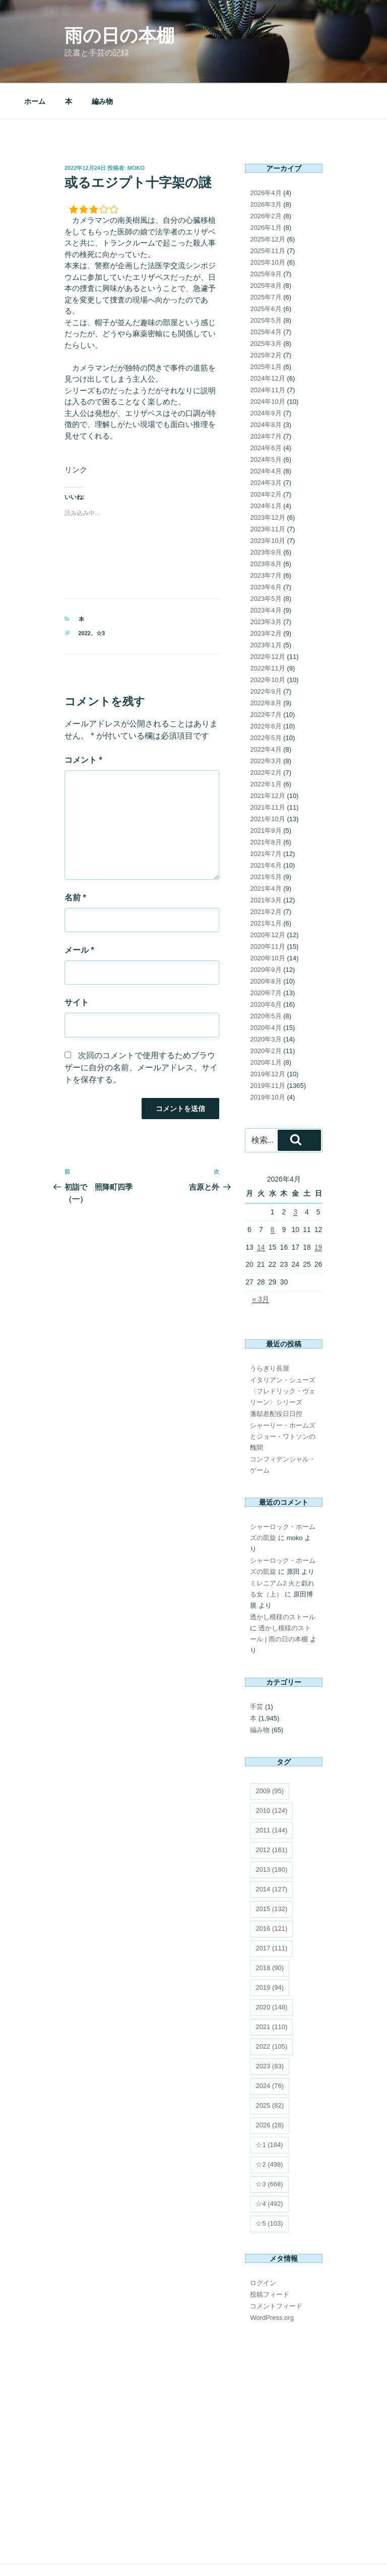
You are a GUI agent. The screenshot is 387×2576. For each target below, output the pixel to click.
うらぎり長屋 (269, 1332)
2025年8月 (265, 249)
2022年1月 (265, 748)
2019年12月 (267, 1037)
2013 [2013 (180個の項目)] (271, 1833)
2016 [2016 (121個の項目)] (271, 1892)
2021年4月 (265, 852)
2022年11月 (267, 632)
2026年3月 (265, 168)
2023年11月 (267, 493)
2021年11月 (267, 771)
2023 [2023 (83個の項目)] (269, 2030)
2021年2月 (265, 875)
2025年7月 (265, 261)
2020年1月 (265, 1026)
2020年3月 (265, 1003)
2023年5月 (265, 562)
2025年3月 (265, 307)
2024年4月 (265, 435)
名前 (75, 861)
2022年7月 (265, 678)
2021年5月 (265, 840)
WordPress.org (271, 2281)
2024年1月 (265, 469)
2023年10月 (267, 504)
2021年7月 (265, 817)
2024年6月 (265, 411)
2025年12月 (267, 203)
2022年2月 (265, 736)
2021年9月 (265, 794)
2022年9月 (265, 655)
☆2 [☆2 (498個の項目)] (269, 2128)
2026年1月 (265, 191)
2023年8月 (265, 527)
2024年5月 (265, 423)
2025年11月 (267, 214)
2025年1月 (265, 330)
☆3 (100, 597)
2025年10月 (267, 226)
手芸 (256, 1670)
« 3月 (260, 1263)
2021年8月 (265, 806)
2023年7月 (265, 539)
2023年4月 (265, 574)
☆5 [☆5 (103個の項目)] (269, 2187)
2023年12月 (267, 481)
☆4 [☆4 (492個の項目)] (269, 2167)
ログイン (263, 2246)
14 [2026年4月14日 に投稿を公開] (261, 1211)
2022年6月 (265, 690)
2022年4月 (265, 713)
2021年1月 (265, 887)
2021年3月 (265, 864)
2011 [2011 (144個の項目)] (271, 1794)
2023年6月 (265, 551)
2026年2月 (265, 179)
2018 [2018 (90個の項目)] (269, 1931)
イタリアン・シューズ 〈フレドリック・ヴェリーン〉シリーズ (282, 1355)
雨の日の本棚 (119, 35)
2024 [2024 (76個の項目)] (269, 2049)
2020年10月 (267, 922)
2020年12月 (267, 898)
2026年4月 (265, 156)
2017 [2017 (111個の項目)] (271, 1912)
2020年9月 (265, 933)
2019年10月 (267, 1061)
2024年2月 (265, 458)
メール (79, 913)
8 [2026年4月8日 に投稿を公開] (273, 1193)
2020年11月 (267, 910)
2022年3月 (265, 724)
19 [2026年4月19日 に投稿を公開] (318, 1211)
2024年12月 (267, 342)
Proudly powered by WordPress (106, 2553)
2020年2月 (265, 1014)
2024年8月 (265, 388)
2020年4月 (265, 991)
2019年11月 (267, 1049)
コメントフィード (276, 2270)
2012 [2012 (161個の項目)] (271, 1813)
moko (136, 132)
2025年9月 (265, 237)
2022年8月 (265, 666)
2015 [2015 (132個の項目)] (271, 1872)
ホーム (34, 65)
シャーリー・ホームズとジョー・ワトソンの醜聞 (282, 1400)
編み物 (102, 65)
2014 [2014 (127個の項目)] (271, 1853)
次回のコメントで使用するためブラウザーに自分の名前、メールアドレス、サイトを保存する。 (141, 1031)
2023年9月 (265, 516)
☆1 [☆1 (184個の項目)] (269, 2108)
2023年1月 (265, 608)
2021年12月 (267, 759)
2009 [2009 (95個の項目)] (269, 1754)
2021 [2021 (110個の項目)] (271, 1990)
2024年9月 (265, 377)
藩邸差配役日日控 (276, 1377)
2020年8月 (265, 945)
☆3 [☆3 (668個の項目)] (269, 2148)
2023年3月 (265, 585)
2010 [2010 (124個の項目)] (271, 1774)
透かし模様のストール (282, 1580)
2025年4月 (265, 295)
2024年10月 (267, 365)
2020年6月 (265, 968)
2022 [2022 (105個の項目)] (271, 2010)
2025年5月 (265, 284)
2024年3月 (265, 446)
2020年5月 (265, 980)
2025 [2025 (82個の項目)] (269, 2069)
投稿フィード (269, 2258)
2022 (85, 597)
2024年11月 (267, 353)
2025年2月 (265, 319)
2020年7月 (265, 956)
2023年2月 (265, 597)
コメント (83, 723)
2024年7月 (265, 400)
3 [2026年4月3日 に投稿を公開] (295, 1176)
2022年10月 (267, 643)
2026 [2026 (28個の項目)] (269, 2089)
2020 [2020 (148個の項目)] (271, 1971)
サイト (76, 966)
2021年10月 (267, 782)
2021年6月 (265, 829)
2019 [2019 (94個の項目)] (269, 1951)
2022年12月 (267, 620)
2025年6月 (265, 272)
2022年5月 (265, 701)
